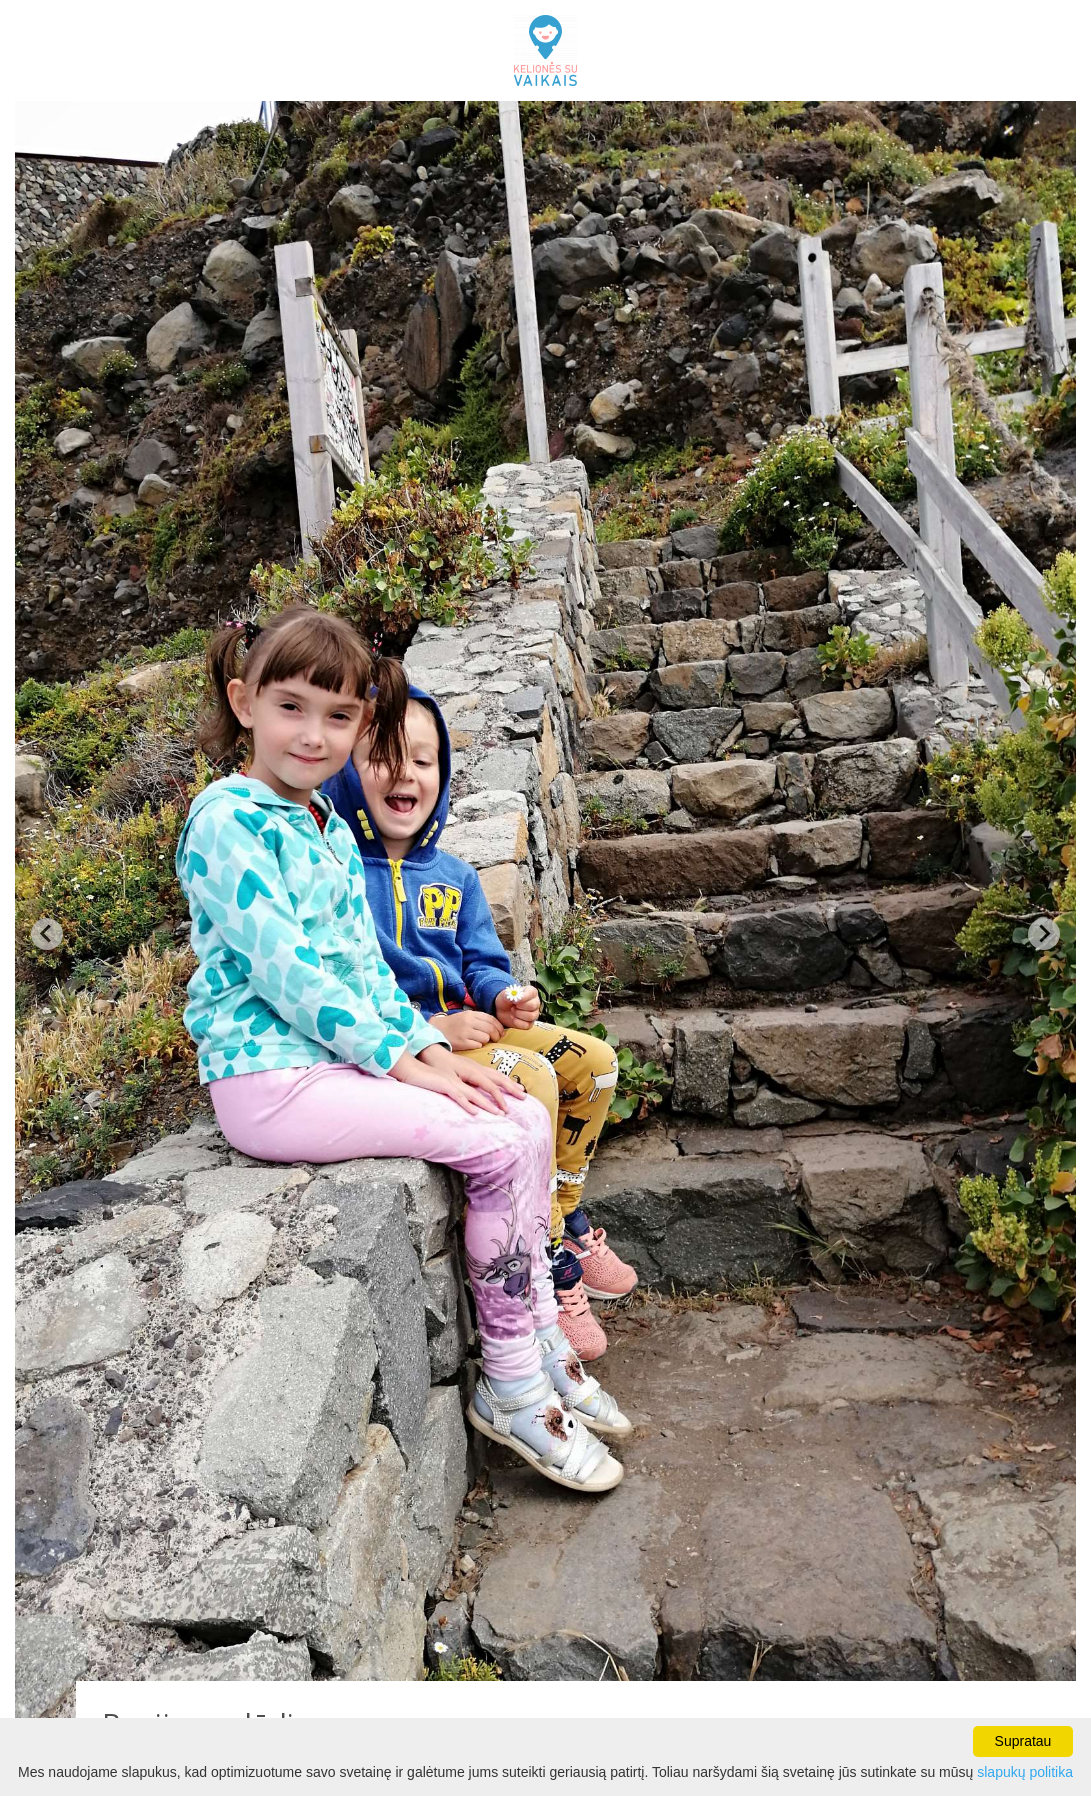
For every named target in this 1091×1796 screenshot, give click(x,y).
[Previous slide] (47, 934)
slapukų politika (1025, 1772)
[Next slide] (1044, 934)
